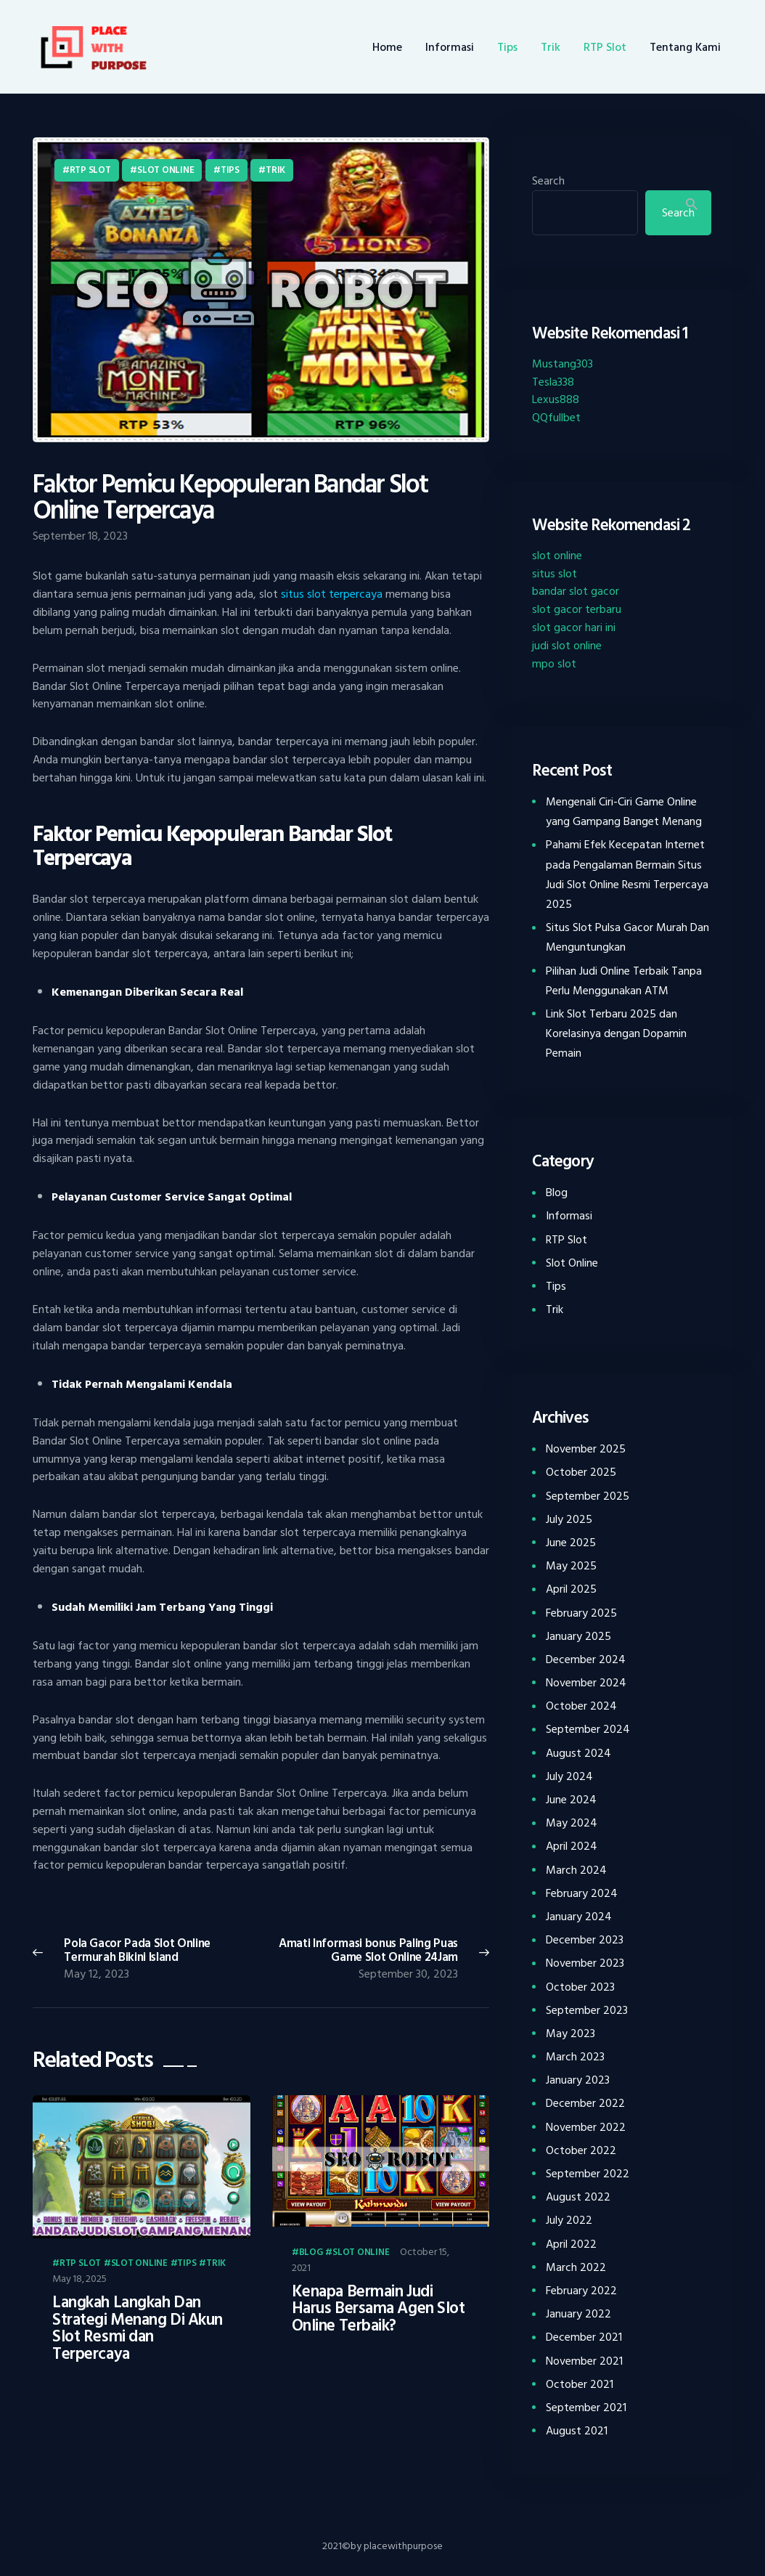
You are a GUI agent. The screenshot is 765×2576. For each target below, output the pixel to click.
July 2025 (569, 1519)
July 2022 (569, 2220)
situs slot (554, 573)
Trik (275, 170)
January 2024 (579, 1916)
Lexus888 (555, 399)
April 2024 (571, 1846)
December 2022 (585, 2103)
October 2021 (579, 2384)
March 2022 (576, 2267)
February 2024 (582, 1893)
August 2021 (577, 2430)
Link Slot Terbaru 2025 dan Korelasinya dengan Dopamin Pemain (616, 1033)
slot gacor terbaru (576, 609)
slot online (557, 555)
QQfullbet (556, 417)
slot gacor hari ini (573, 627)
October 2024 (581, 1706)
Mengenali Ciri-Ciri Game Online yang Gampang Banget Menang (624, 811)
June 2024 (571, 1799)
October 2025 (581, 1472)
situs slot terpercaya (331, 594)
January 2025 (578, 1636)
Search (548, 180)
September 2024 (588, 1729)
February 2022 (581, 2290)
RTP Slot (90, 170)
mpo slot (554, 663)
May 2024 (571, 1822)
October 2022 (581, 2150)
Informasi (569, 1215)
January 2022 (578, 2313)
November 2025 (586, 1448)
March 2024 (576, 1870)
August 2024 (578, 1753)
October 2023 (580, 1987)
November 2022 (586, 2127)
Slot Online (165, 170)
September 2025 (587, 1496)
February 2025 (581, 1613)
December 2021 (584, 2337)
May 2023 (570, 2033)
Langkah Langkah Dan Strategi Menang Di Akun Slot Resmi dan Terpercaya (137, 2328)
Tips (230, 170)
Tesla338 (553, 382)
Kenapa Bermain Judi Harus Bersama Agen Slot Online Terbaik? (378, 2309)
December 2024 (586, 1659)
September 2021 (586, 2407)
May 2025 (571, 1565)
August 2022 (578, 2196)
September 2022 (587, 2173)
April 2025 (571, 1589)
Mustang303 (562, 363)
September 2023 (587, 2010)
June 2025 (571, 1542)
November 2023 (585, 1963)
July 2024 (569, 1776)
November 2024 (586, 1682)
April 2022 (571, 2244)
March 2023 (575, 2056)
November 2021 (584, 2361)
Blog (311, 2253)
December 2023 (584, 1939)
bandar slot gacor (575, 591)
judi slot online (567, 645)
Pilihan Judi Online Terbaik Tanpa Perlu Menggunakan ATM (624, 981)
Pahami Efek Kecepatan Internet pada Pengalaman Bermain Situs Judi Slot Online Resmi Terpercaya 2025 (627, 874)
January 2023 (578, 2080)
